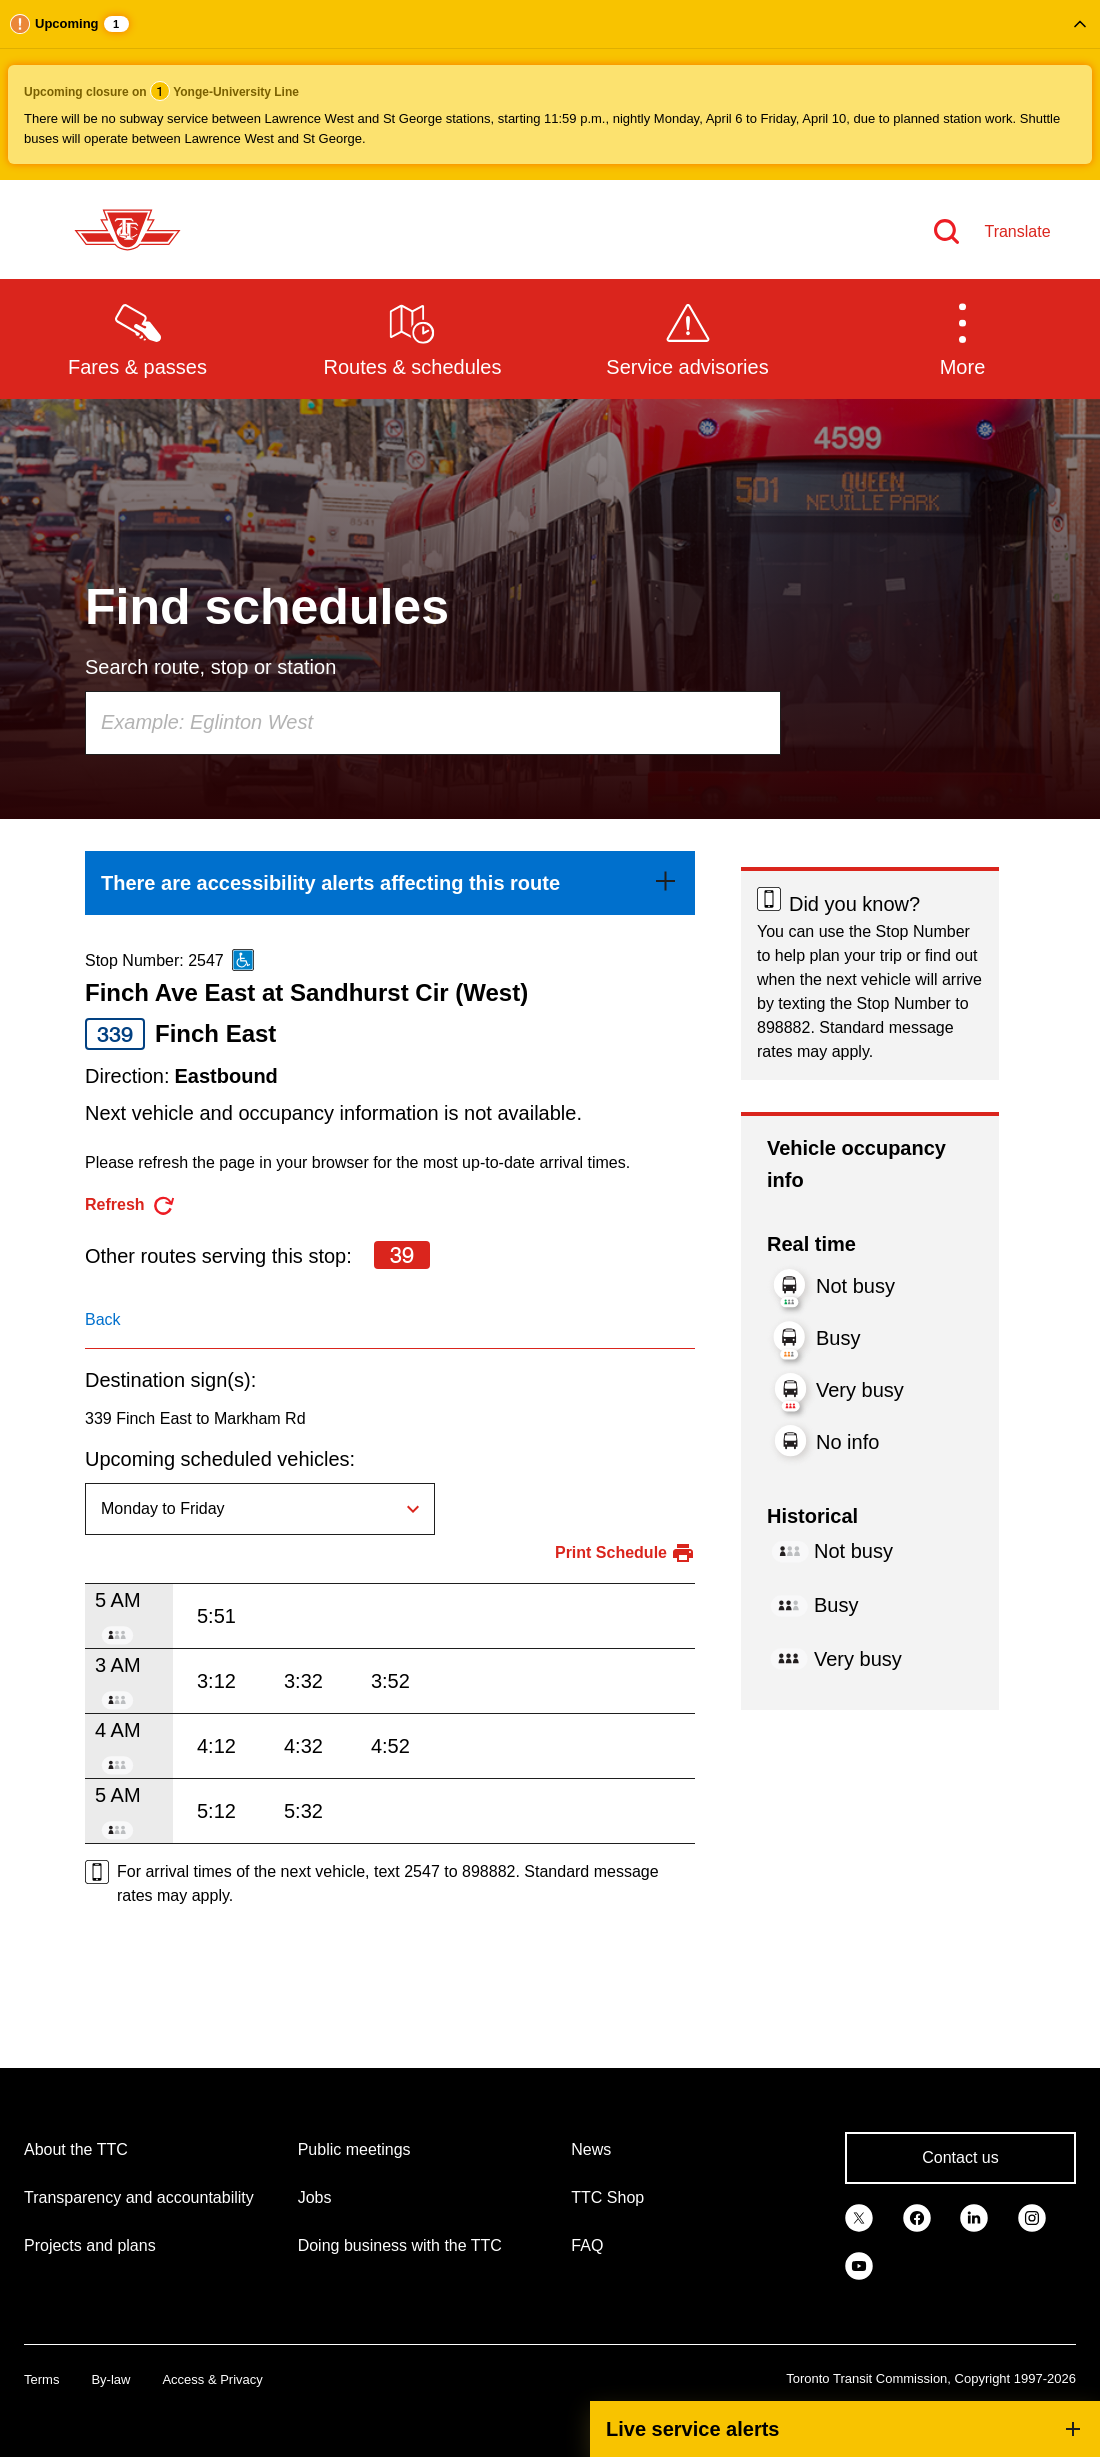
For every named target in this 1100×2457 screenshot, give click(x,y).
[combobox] (433, 723)
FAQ (587, 2245)
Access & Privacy (212, 2379)
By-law (110, 2379)
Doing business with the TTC (400, 2245)
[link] (390, 883)
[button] (550, 90)
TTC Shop (607, 2197)
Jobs (315, 2197)
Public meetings (354, 2149)
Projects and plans (90, 2245)
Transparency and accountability (139, 2197)
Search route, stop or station (210, 667)
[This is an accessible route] (243, 960)
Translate (1017, 231)
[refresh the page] (130, 1205)
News (591, 2149)
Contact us (960, 2157)
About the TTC (76, 2149)
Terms (41, 2379)
